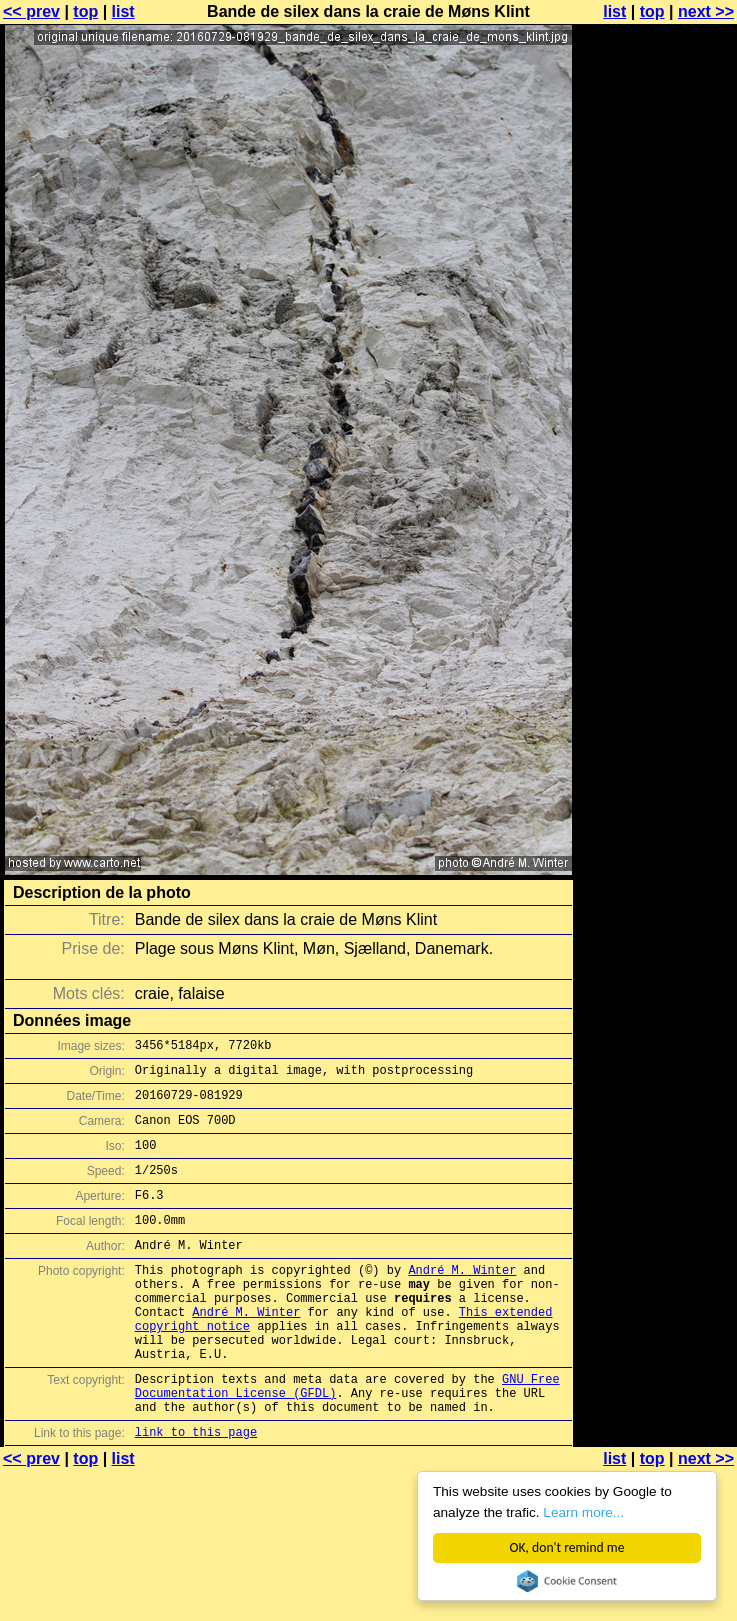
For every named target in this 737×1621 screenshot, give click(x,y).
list (123, 11)
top (85, 11)
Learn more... (583, 1512)
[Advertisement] (656, 257)
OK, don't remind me (567, 1547)
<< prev (31, 11)
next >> (706, 11)
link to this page (196, 1491)
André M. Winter (462, 1299)
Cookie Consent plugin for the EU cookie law (567, 1581)
